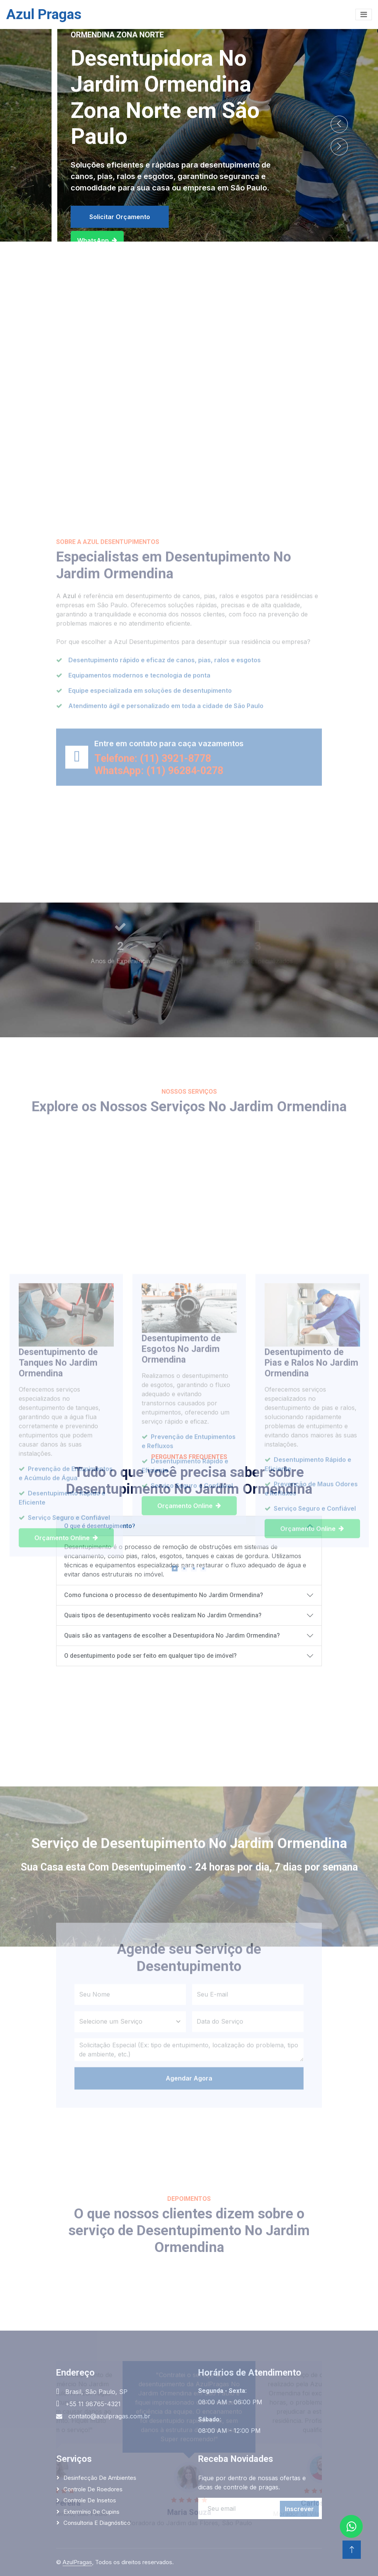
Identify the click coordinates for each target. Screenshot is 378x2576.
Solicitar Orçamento (119, 217)
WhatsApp (97, 240)
